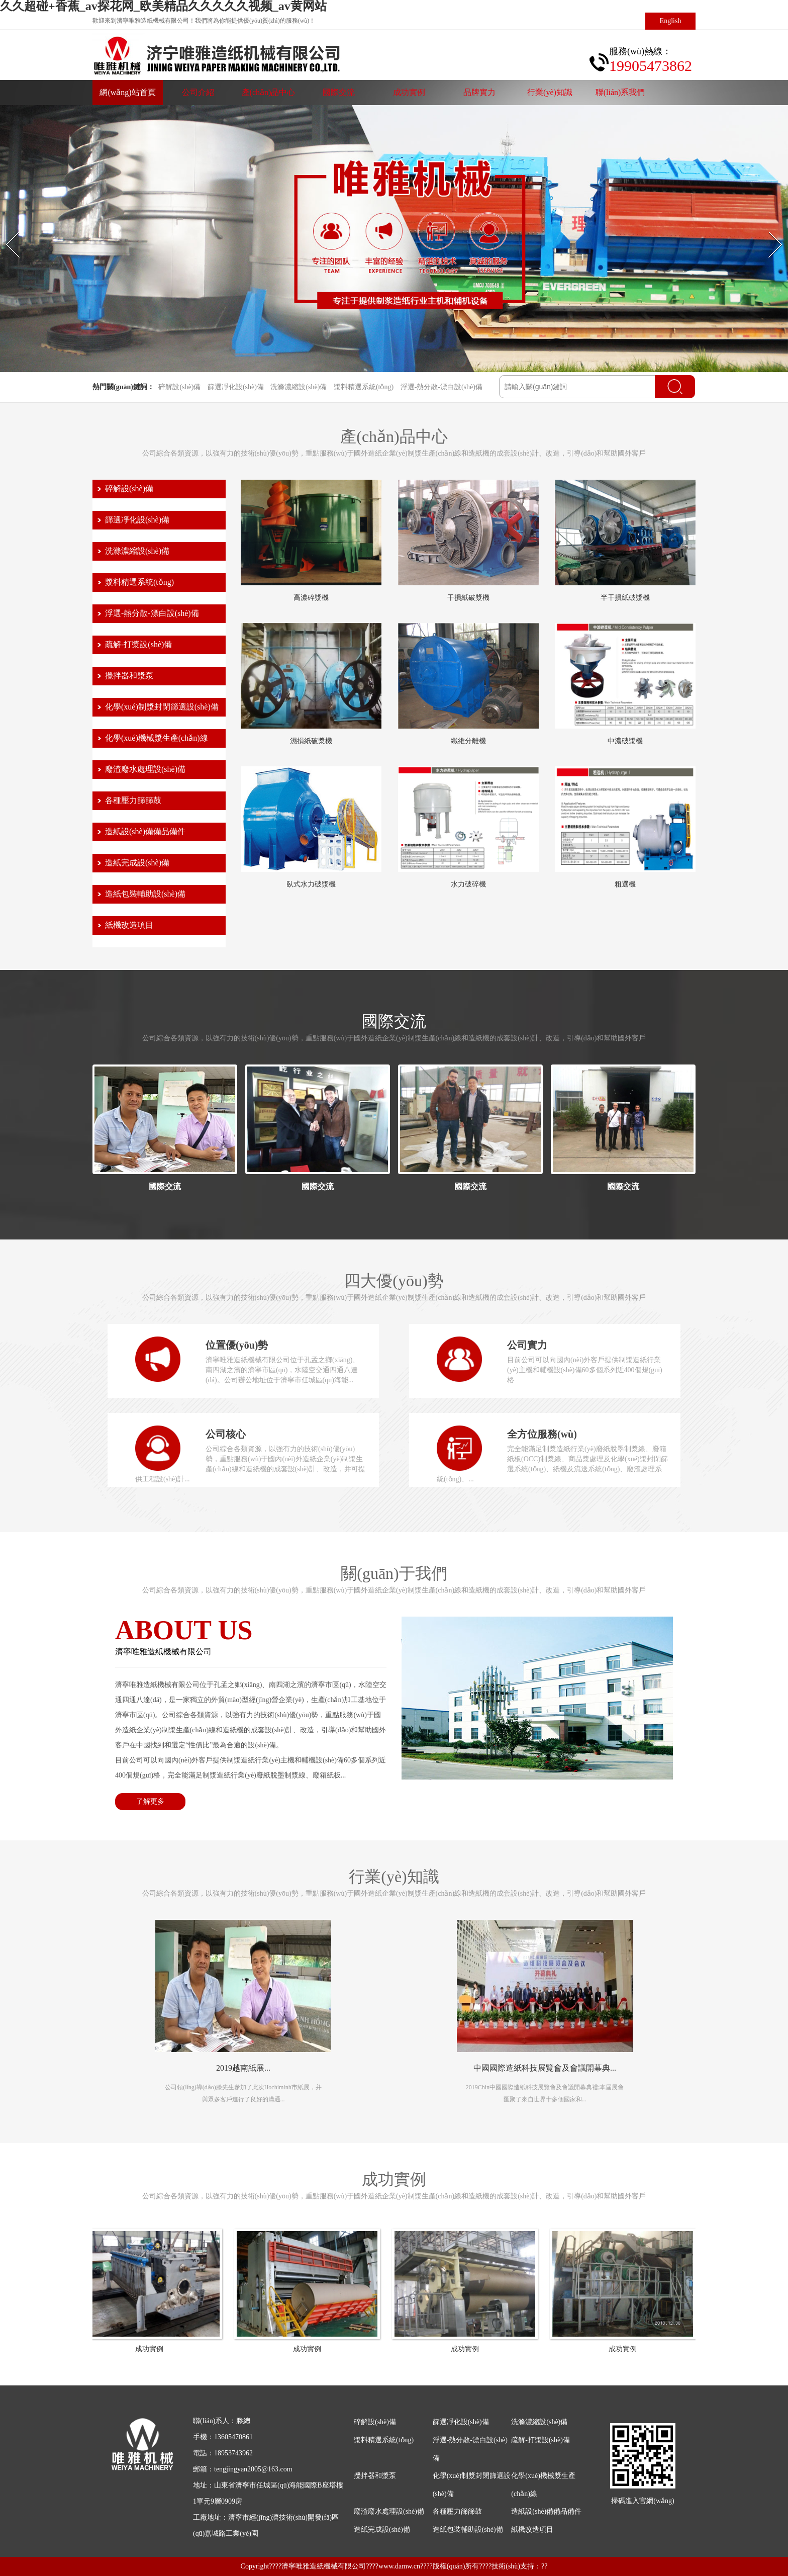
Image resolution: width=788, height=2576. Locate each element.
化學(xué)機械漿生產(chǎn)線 (156, 738)
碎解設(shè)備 (179, 387)
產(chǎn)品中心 (269, 92)
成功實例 (409, 92)
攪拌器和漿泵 (129, 675)
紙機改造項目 (129, 925)
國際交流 (339, 92)
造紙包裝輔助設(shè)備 (145, 894)
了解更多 (150, 1801)
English (670, 21)
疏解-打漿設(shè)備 (138, 644)
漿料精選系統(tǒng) (363, 387)
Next (768, 231)
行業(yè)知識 (549, 92)
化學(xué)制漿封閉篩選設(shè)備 (162, 706)
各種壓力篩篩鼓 (133, 800)
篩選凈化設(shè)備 (236, 387)
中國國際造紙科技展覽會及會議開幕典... (544, 2068)
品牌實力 (479, 92)
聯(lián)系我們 (620, 92)
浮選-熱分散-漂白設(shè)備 (441, 387)
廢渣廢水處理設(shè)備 (145, 769)
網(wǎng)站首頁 (127, 92)
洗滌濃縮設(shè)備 (298, 387)
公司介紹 (198, 92)
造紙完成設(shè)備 (137, 862)
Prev (5, 231)
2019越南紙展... (243, 2068)
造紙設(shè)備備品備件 (145, 831)
